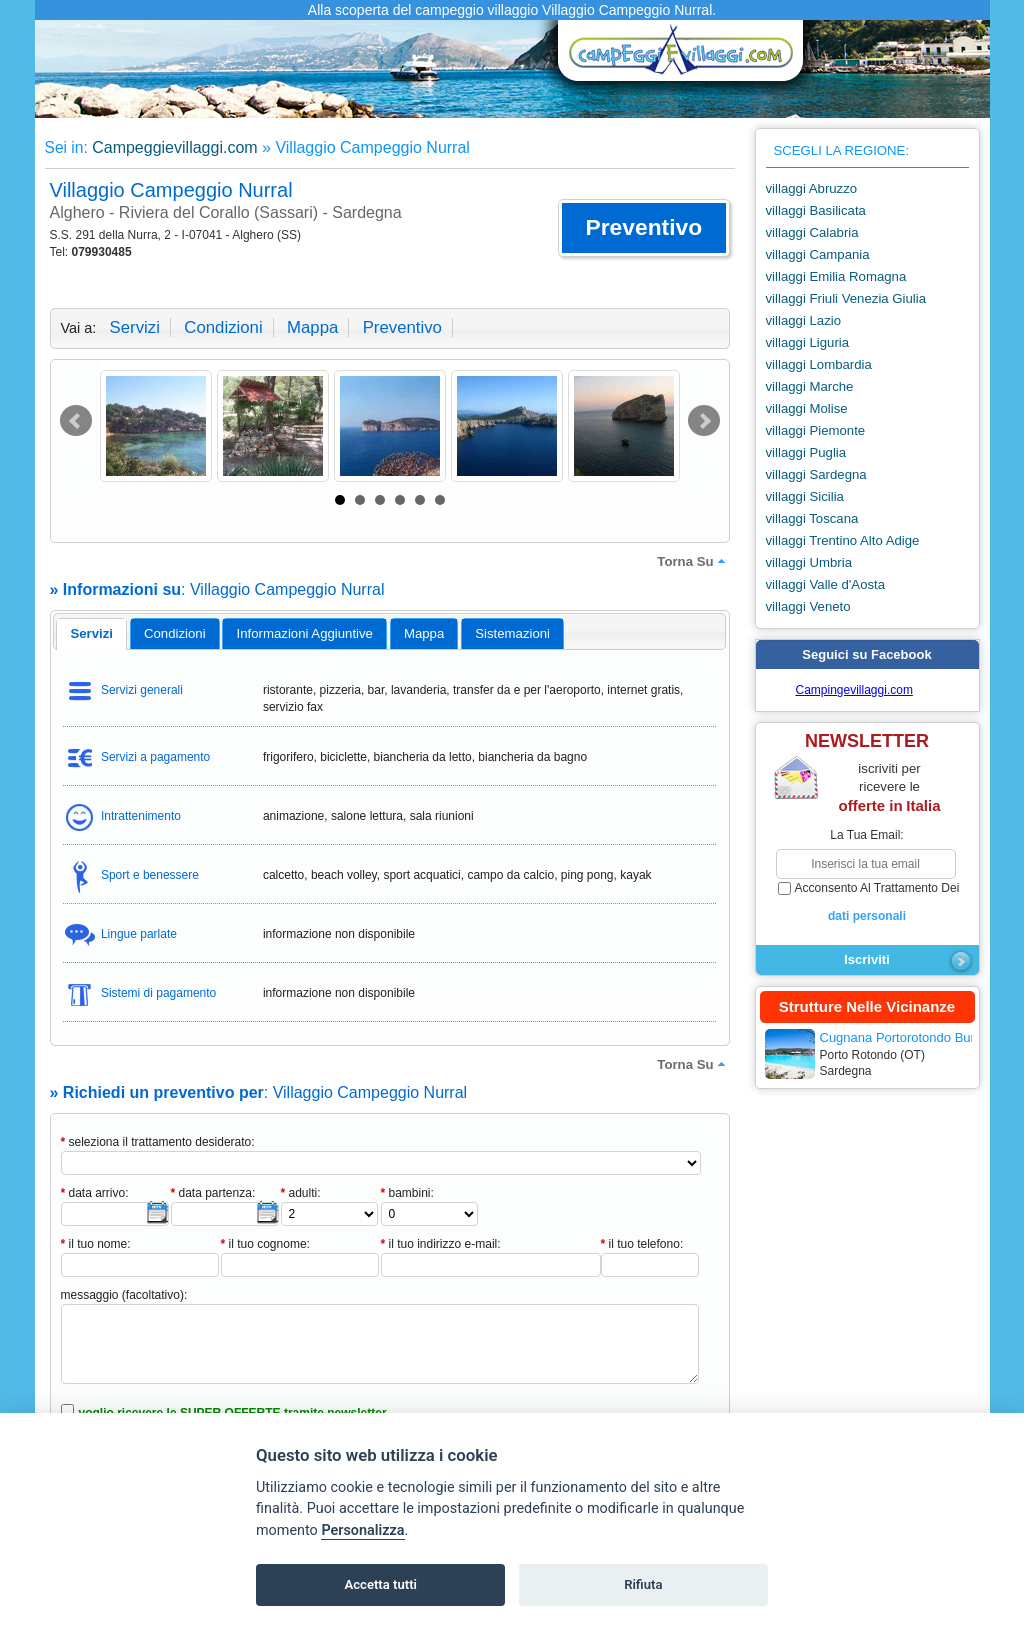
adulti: (301, 1193)
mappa (312, 327)
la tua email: (866, 835)
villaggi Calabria (812, 232)
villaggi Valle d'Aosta (826, 584)
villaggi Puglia (806, 452)
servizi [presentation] (91, 633)
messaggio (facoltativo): (124, 1295)
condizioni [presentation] (175, 633)
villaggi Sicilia (805, 496)
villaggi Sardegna (816, 474)
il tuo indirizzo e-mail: (441, 1244)
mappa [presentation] (424, 633)
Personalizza (362, 1530)
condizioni (223, 327)
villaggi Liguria (808, 342)
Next (704, 421)
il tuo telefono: (642, 1244)
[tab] (91, 634)
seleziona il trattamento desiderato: (158, 1142)
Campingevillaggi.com (854, 690)
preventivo (402, 327)
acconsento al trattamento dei (867, 903)
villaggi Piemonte (816, 430)
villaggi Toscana (812, 518)
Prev (76, 421)
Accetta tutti (380, 1584)
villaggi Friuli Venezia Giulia (846, 298)
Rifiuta (643, 1584)
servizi (135, 327)
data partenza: (213, 1193)
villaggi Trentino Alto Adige (843, 540)
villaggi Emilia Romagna (836, 276)
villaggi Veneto (808, 606)
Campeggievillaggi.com (174, 147)
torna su (693, 561)
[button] (643, 228)
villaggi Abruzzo (812, 188)
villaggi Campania (818, 254)
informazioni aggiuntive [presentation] (305, 633)
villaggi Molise (807, 408)
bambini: (407, 1193)
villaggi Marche (810, 386)
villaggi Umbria (809, 562)
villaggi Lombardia (819, 364)
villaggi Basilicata (816, 210)
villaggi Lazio (804, 320)
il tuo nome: (96, 1244)
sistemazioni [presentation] (512, 633)
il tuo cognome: (265, 1244)
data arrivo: (95, 1193)
